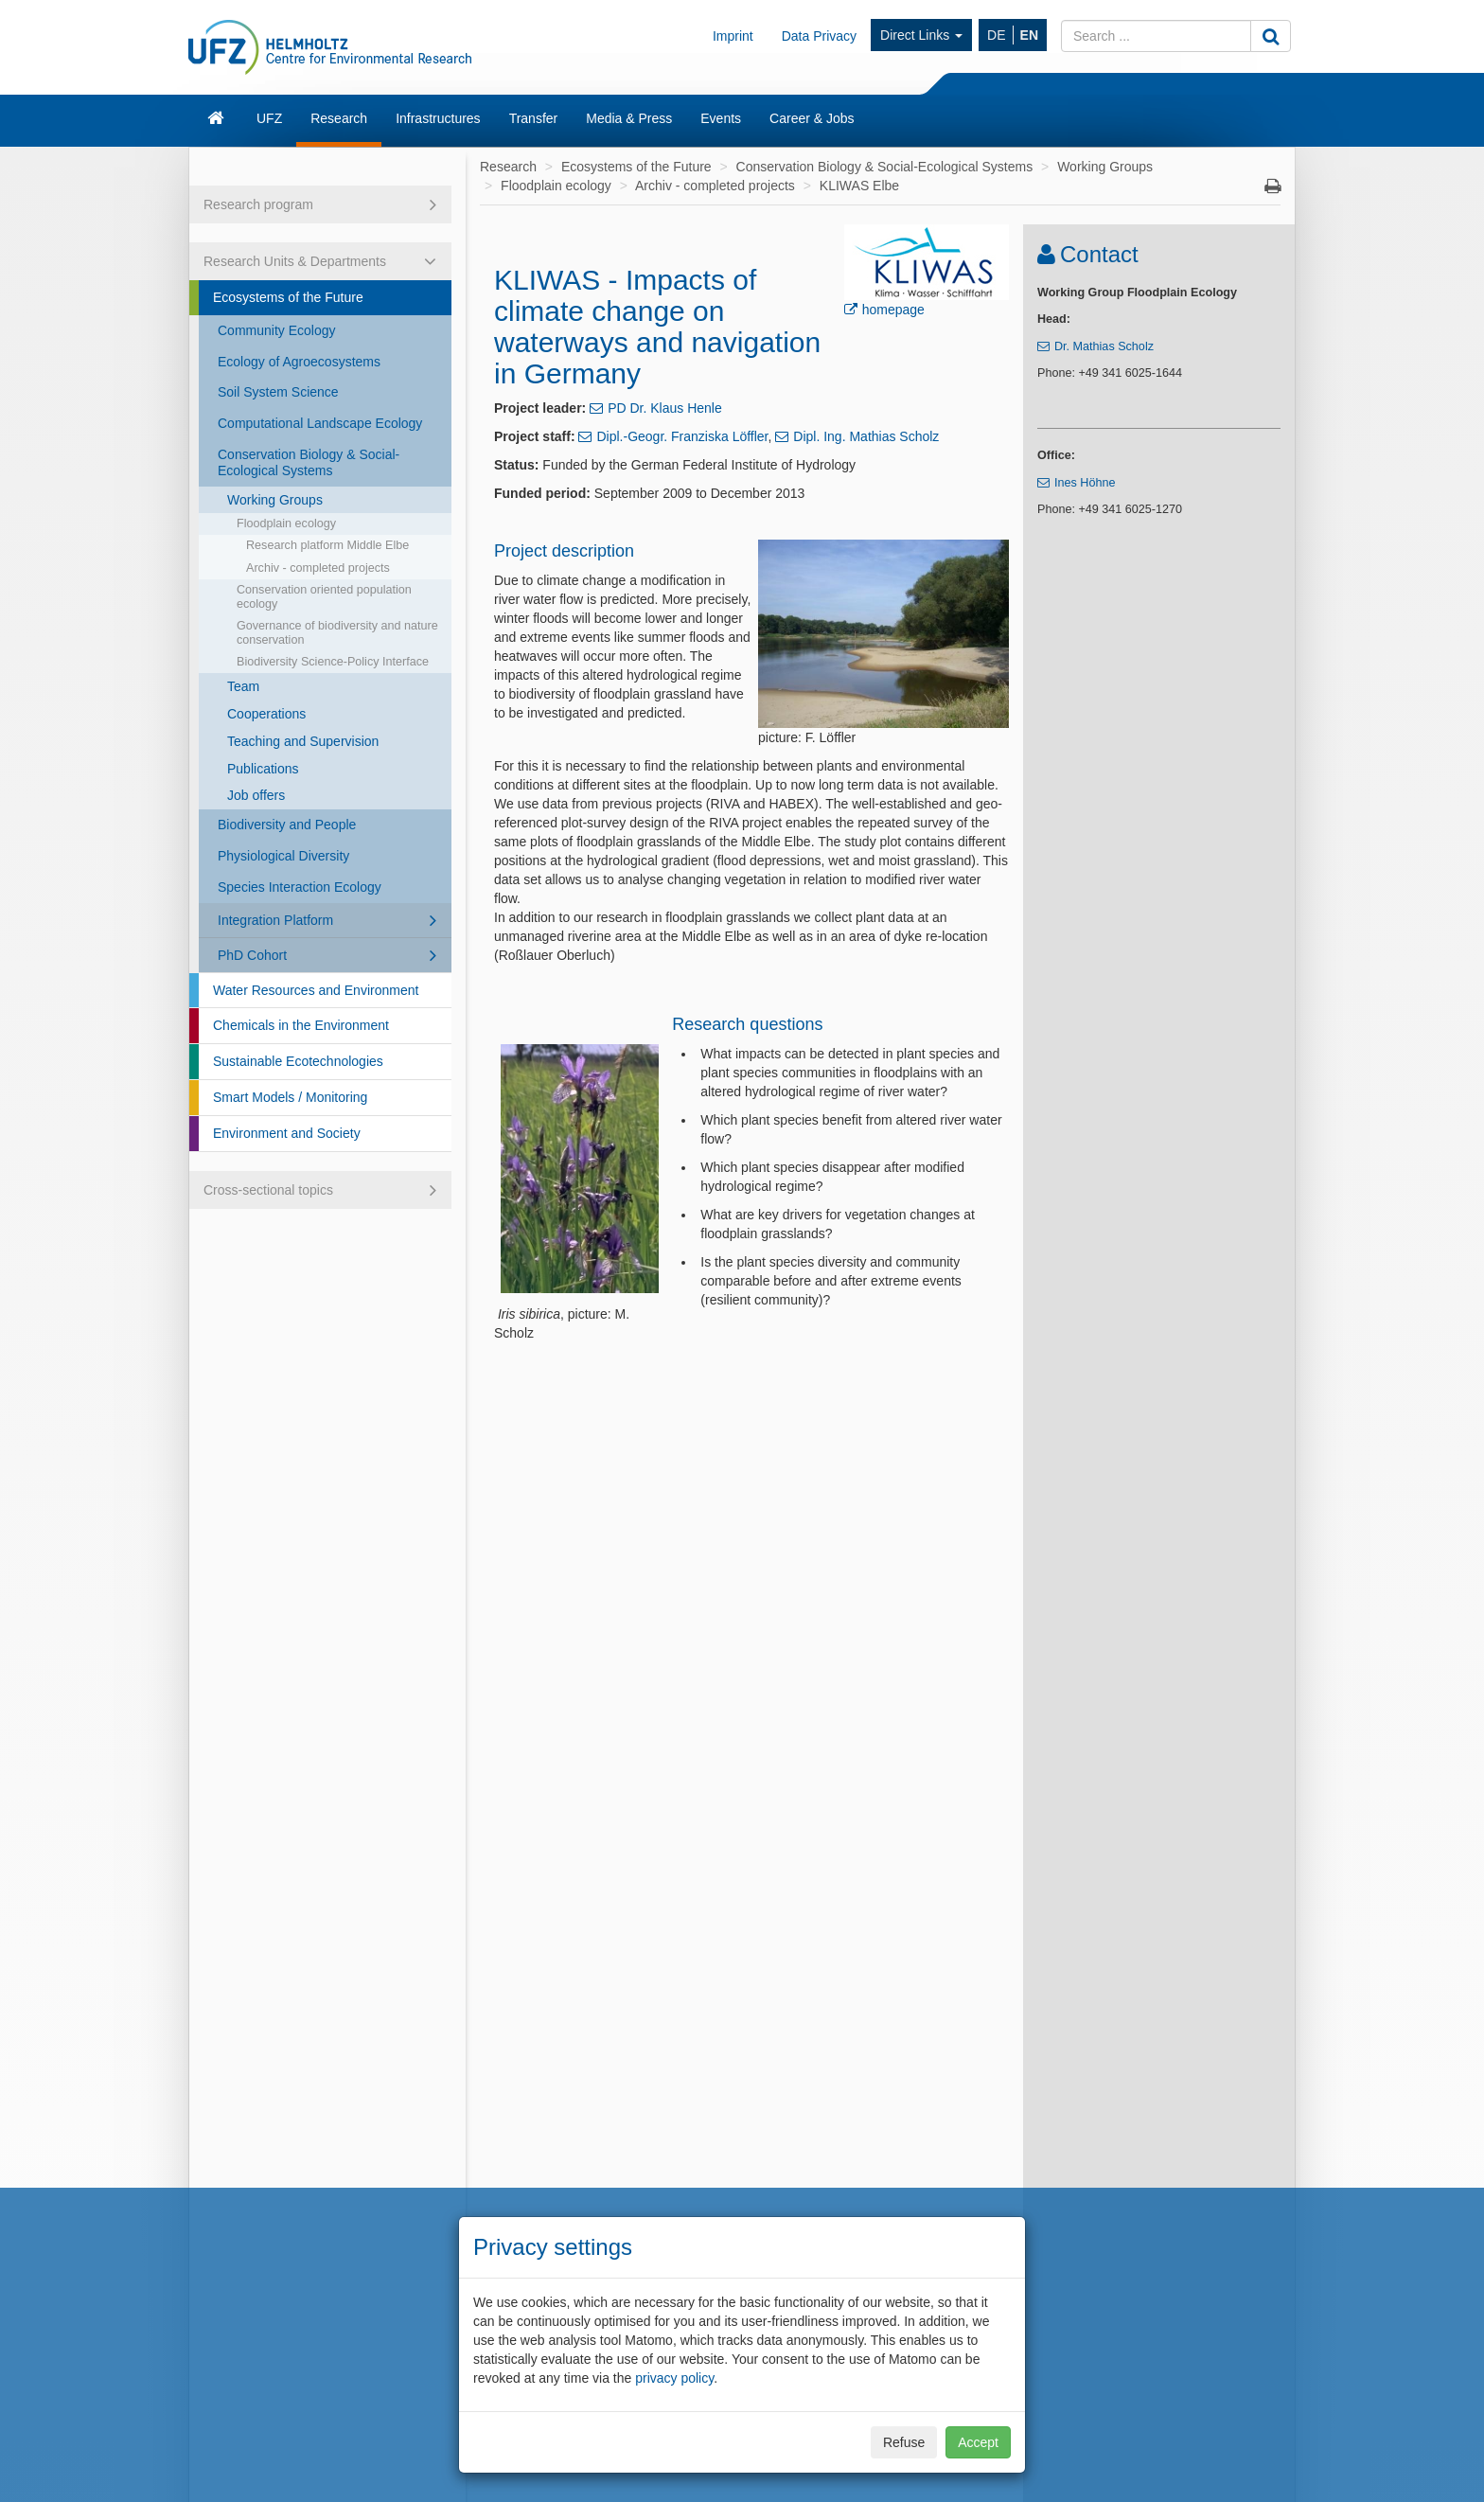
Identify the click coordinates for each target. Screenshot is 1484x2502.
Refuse (904, 2442)
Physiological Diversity (283, 855)
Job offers (256, 795)
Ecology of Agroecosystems (299, 361)
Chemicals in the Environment (301, 1025)
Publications (263, 768)
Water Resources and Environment (315, 990)
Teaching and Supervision (303, 741)
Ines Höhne (1084, 482)
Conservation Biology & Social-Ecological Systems (308, 462)
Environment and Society (287, 1133)
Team (243, 686)
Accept (978, 2442)
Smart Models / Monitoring (290, 1097)
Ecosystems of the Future (288, 297)
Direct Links (921, 35)
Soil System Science (278, 391)
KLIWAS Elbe (859, 185)
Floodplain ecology (286, 523)
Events (720, 118)
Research (338, 118)
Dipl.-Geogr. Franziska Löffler (682, 436)
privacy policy (674, 2378)
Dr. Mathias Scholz (1104, 346)
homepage (893, 309)
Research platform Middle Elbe (327, 545)
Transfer (533, 118)
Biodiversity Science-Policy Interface (333, 661)
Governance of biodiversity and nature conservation (337, 633)
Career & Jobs (811, 118)
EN (1029, 35)
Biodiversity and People (287, 824)
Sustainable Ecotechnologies (298, 1061)
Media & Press (629, 118)
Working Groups (275, 499)
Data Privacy (819, 36)
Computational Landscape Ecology (320, 423)
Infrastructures (438, 118)
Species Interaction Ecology (299, 887)
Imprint (733, 36)
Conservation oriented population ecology (324, 597)
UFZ (269, 118)
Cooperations (266, 713)
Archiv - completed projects (318, 568)
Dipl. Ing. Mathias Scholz (866, 436)
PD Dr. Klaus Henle (665, 408)
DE (996, 35)
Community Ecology (277, 330)
